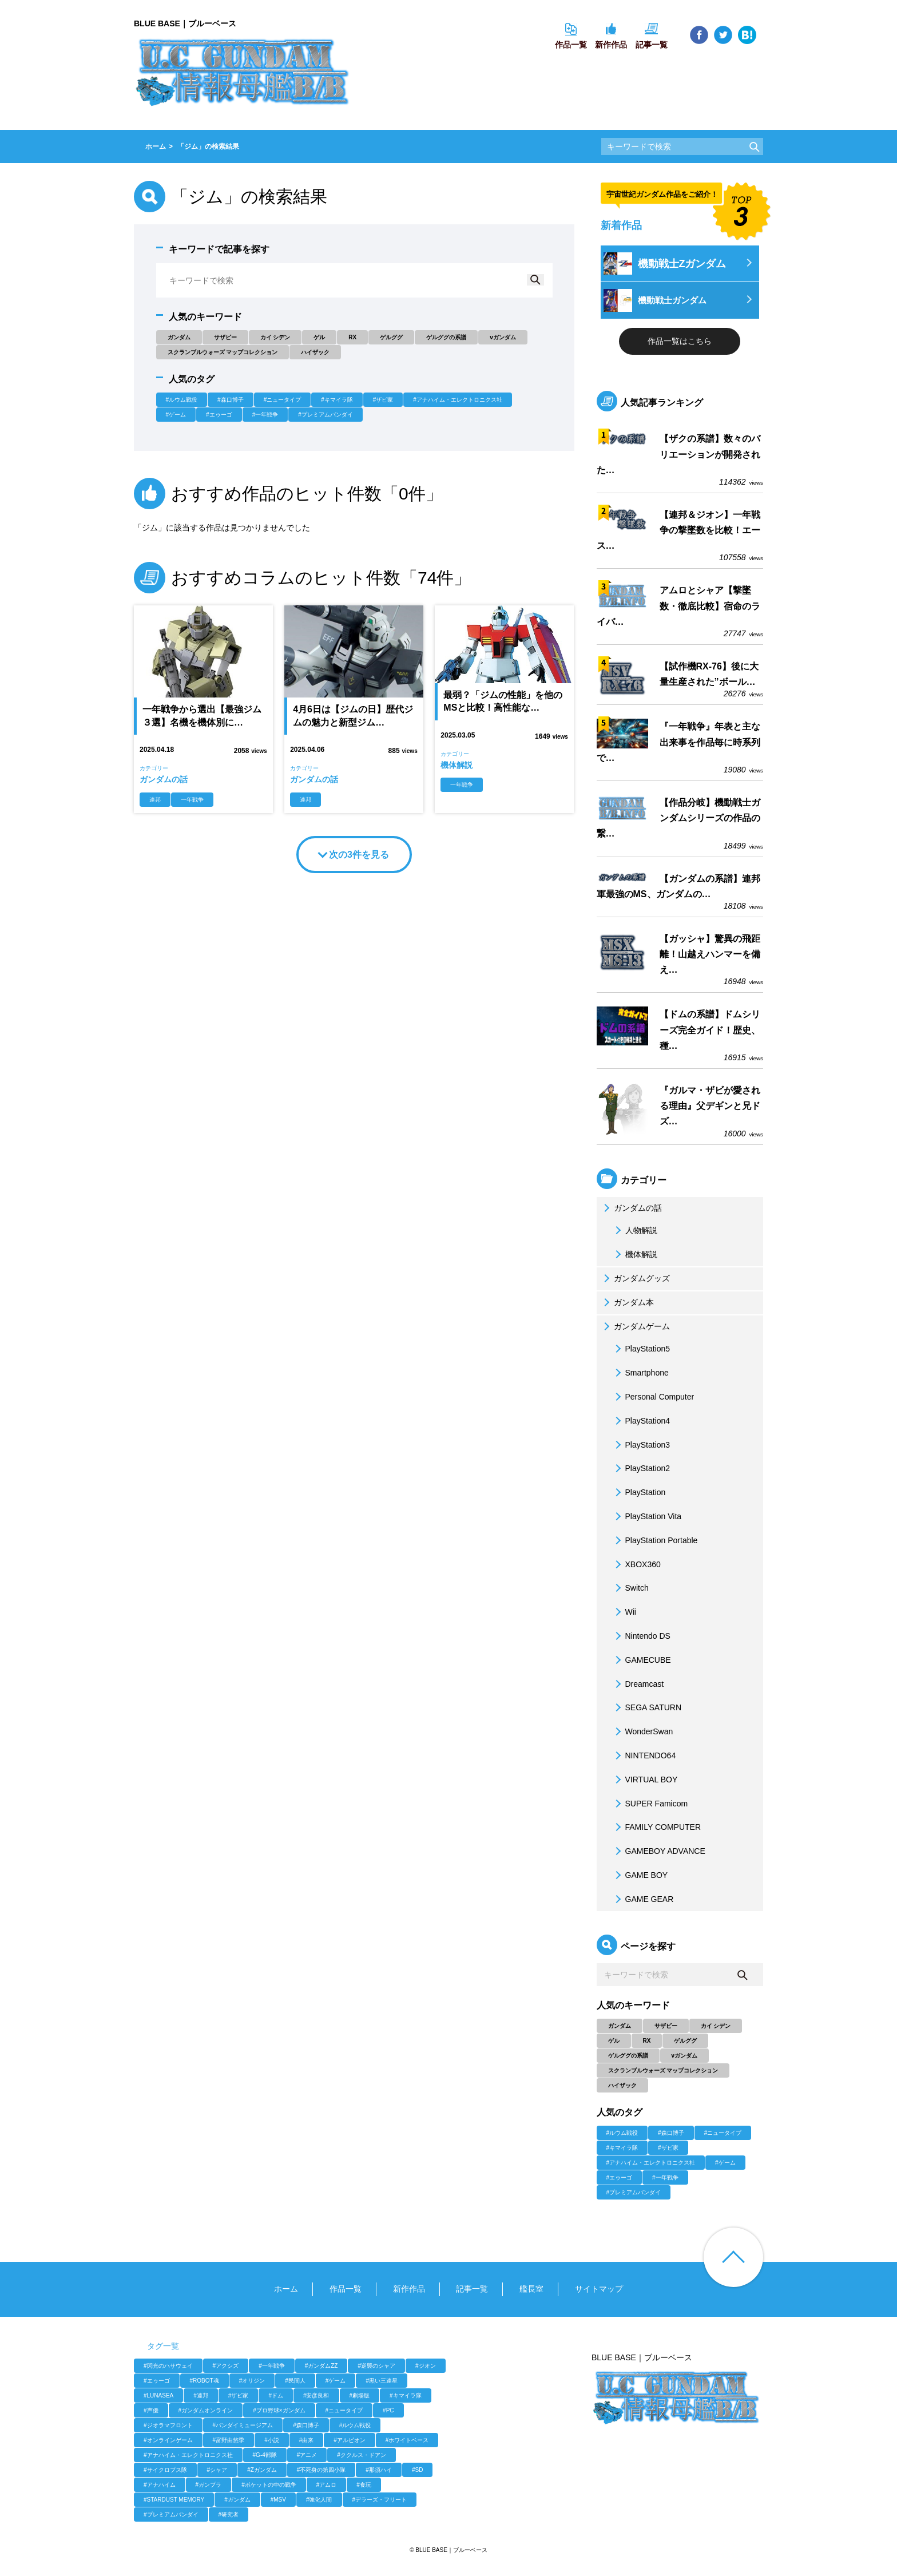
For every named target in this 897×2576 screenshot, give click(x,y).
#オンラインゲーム (168, 2440)
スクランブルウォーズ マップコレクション (223, 352)
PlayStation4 (641, 1420)
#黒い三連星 (382, 2380)
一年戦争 (192, 799)
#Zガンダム (262, 2470)
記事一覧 (472, 2288)
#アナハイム (160, 2485)
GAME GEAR (642, 1899)
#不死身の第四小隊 (321, 2470)
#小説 (271, 2440)
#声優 (151, 2410)
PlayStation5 (641, 1348)
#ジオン (425, 2366)
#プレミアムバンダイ (325, 414)
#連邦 (200, 2395)
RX (352, 337)
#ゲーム (176, 414)
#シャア (217, 2470)
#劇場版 (360, 2395)
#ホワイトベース (407, 2440)
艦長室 (531, 2288)
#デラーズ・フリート (379, 2499)
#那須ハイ (379, 2470)
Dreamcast (638, 1684)
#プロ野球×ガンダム (279, 2410)
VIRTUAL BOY (644, 1779)
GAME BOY (640, 1875)
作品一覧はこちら (680, 341)
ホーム (286, 2288)
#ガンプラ (209, 2485)
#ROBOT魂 (204, 2380)
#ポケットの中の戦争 (268, 2485)
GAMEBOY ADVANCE (658, 1851)
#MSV (278, 2499)
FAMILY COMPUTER (656, 1827)
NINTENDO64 (644, 1755)
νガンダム (503, 337)
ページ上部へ (733, 2257)
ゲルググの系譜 (446, 337)
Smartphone (640, 1372)
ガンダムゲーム (635, 1326)
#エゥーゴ (219, 414)
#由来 (306, 2440)
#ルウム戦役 (182, 400)
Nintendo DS (641, 1635)
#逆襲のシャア (376, 2366)
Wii (624, 1611)
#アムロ (326, 2485)
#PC (388, 2410)
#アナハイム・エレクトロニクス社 (457, 400)
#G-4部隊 (265, 2455)
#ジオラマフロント (168, 2425)
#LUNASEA (158, 2395)
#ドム (275, 2395)
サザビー (225, 337)
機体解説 (634, 1254)
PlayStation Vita (646, 1516)
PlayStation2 (641, 1468)
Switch (630, 1587)
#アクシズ (226, 2366)
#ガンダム (237, 2499)
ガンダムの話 (631, 1207)
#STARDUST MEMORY (174, 2499)
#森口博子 (230, 400)
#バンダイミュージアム (243, 2425)
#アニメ (307, 2455)
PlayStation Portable (654, 1540)
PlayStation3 (641, 1444)
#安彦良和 (316, 2395)
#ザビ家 (383, 400)
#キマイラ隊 (337, 400)
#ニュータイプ (282, 400)
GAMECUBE (641, 1660)
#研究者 (229, 2514)
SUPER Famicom (650, 1803)
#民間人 (295, 2380)
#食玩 (363, 2485)
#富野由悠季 (229, 2440)
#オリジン (252, 2380)
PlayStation (638, 1492)
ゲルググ (391, 337)
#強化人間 (319, 2499)
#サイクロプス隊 (165, 2470)
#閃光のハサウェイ (168, 2366)
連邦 (155, 799)
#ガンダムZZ (321, 2366)
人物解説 (634, 1230)
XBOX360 (636, 1564)
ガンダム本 (627, 1302)
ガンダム (179, 337)
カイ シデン (275, 337)
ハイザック (315, 352)
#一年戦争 (265, 414)
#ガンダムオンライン (205, 2410)
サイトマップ (599, 2288)
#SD (417, 2470)
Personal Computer (653, 1396)
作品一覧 (346, 2288)
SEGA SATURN (646, 1707)
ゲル (319, 337)
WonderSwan (642, 1731)
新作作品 (409, 2288)
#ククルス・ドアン (361, 2455)
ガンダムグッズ (635, 1278)
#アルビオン (350, 2440)
